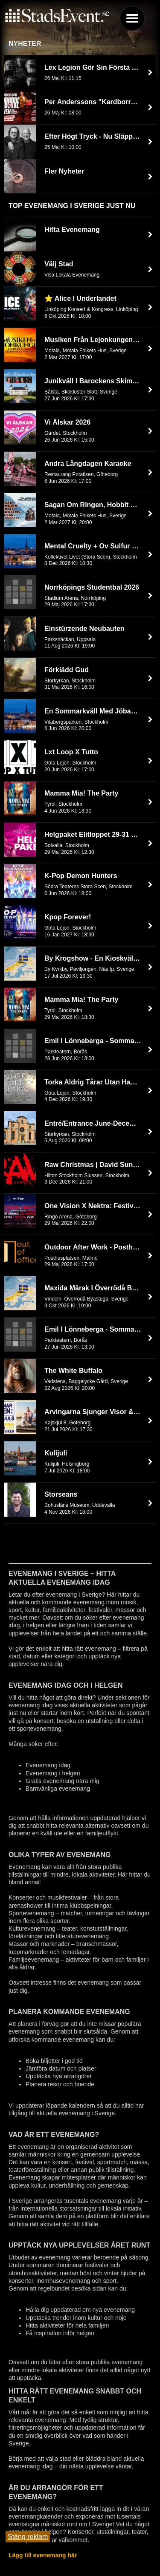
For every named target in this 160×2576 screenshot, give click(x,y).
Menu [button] (132, 18)
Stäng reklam (28, 2536)
